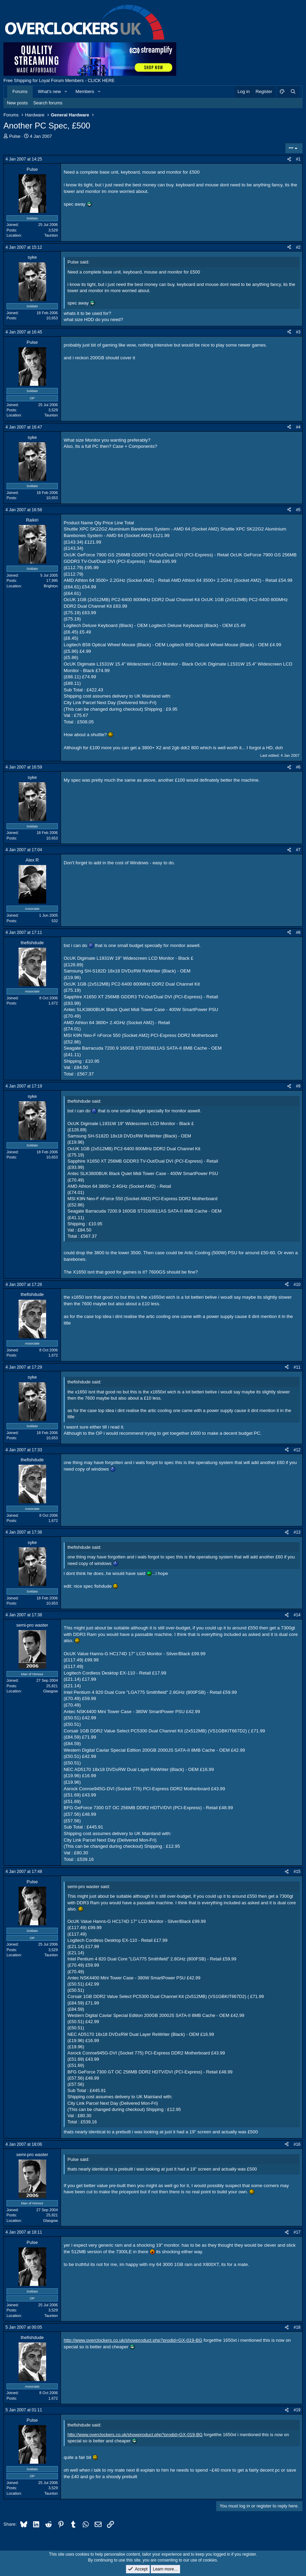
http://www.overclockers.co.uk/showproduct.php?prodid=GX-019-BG (133, 2340)
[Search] (293, 91)
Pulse (15, 136)
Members (84, 91)
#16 (297, 2144)
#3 (298, 332)
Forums (20, 91)
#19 (297, 2410)
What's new (49, 91)
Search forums (48, 102)
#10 (297, 1284)
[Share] (289, 159)
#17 (297, 2232)
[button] (66, 91)
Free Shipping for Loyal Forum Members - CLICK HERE (59, 80)
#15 (297, 1871)
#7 (298, 849)
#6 (298, 767)
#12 (297, 1449)
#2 (298, 247)
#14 (297, 1614)
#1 (298, 159)
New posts (17, 102)
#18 (297, 2327)
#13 (297, 1532)
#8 (298, 932)
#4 (298, 427)
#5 (298, 509)
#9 (298, 1086)
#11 (297, 1367)
